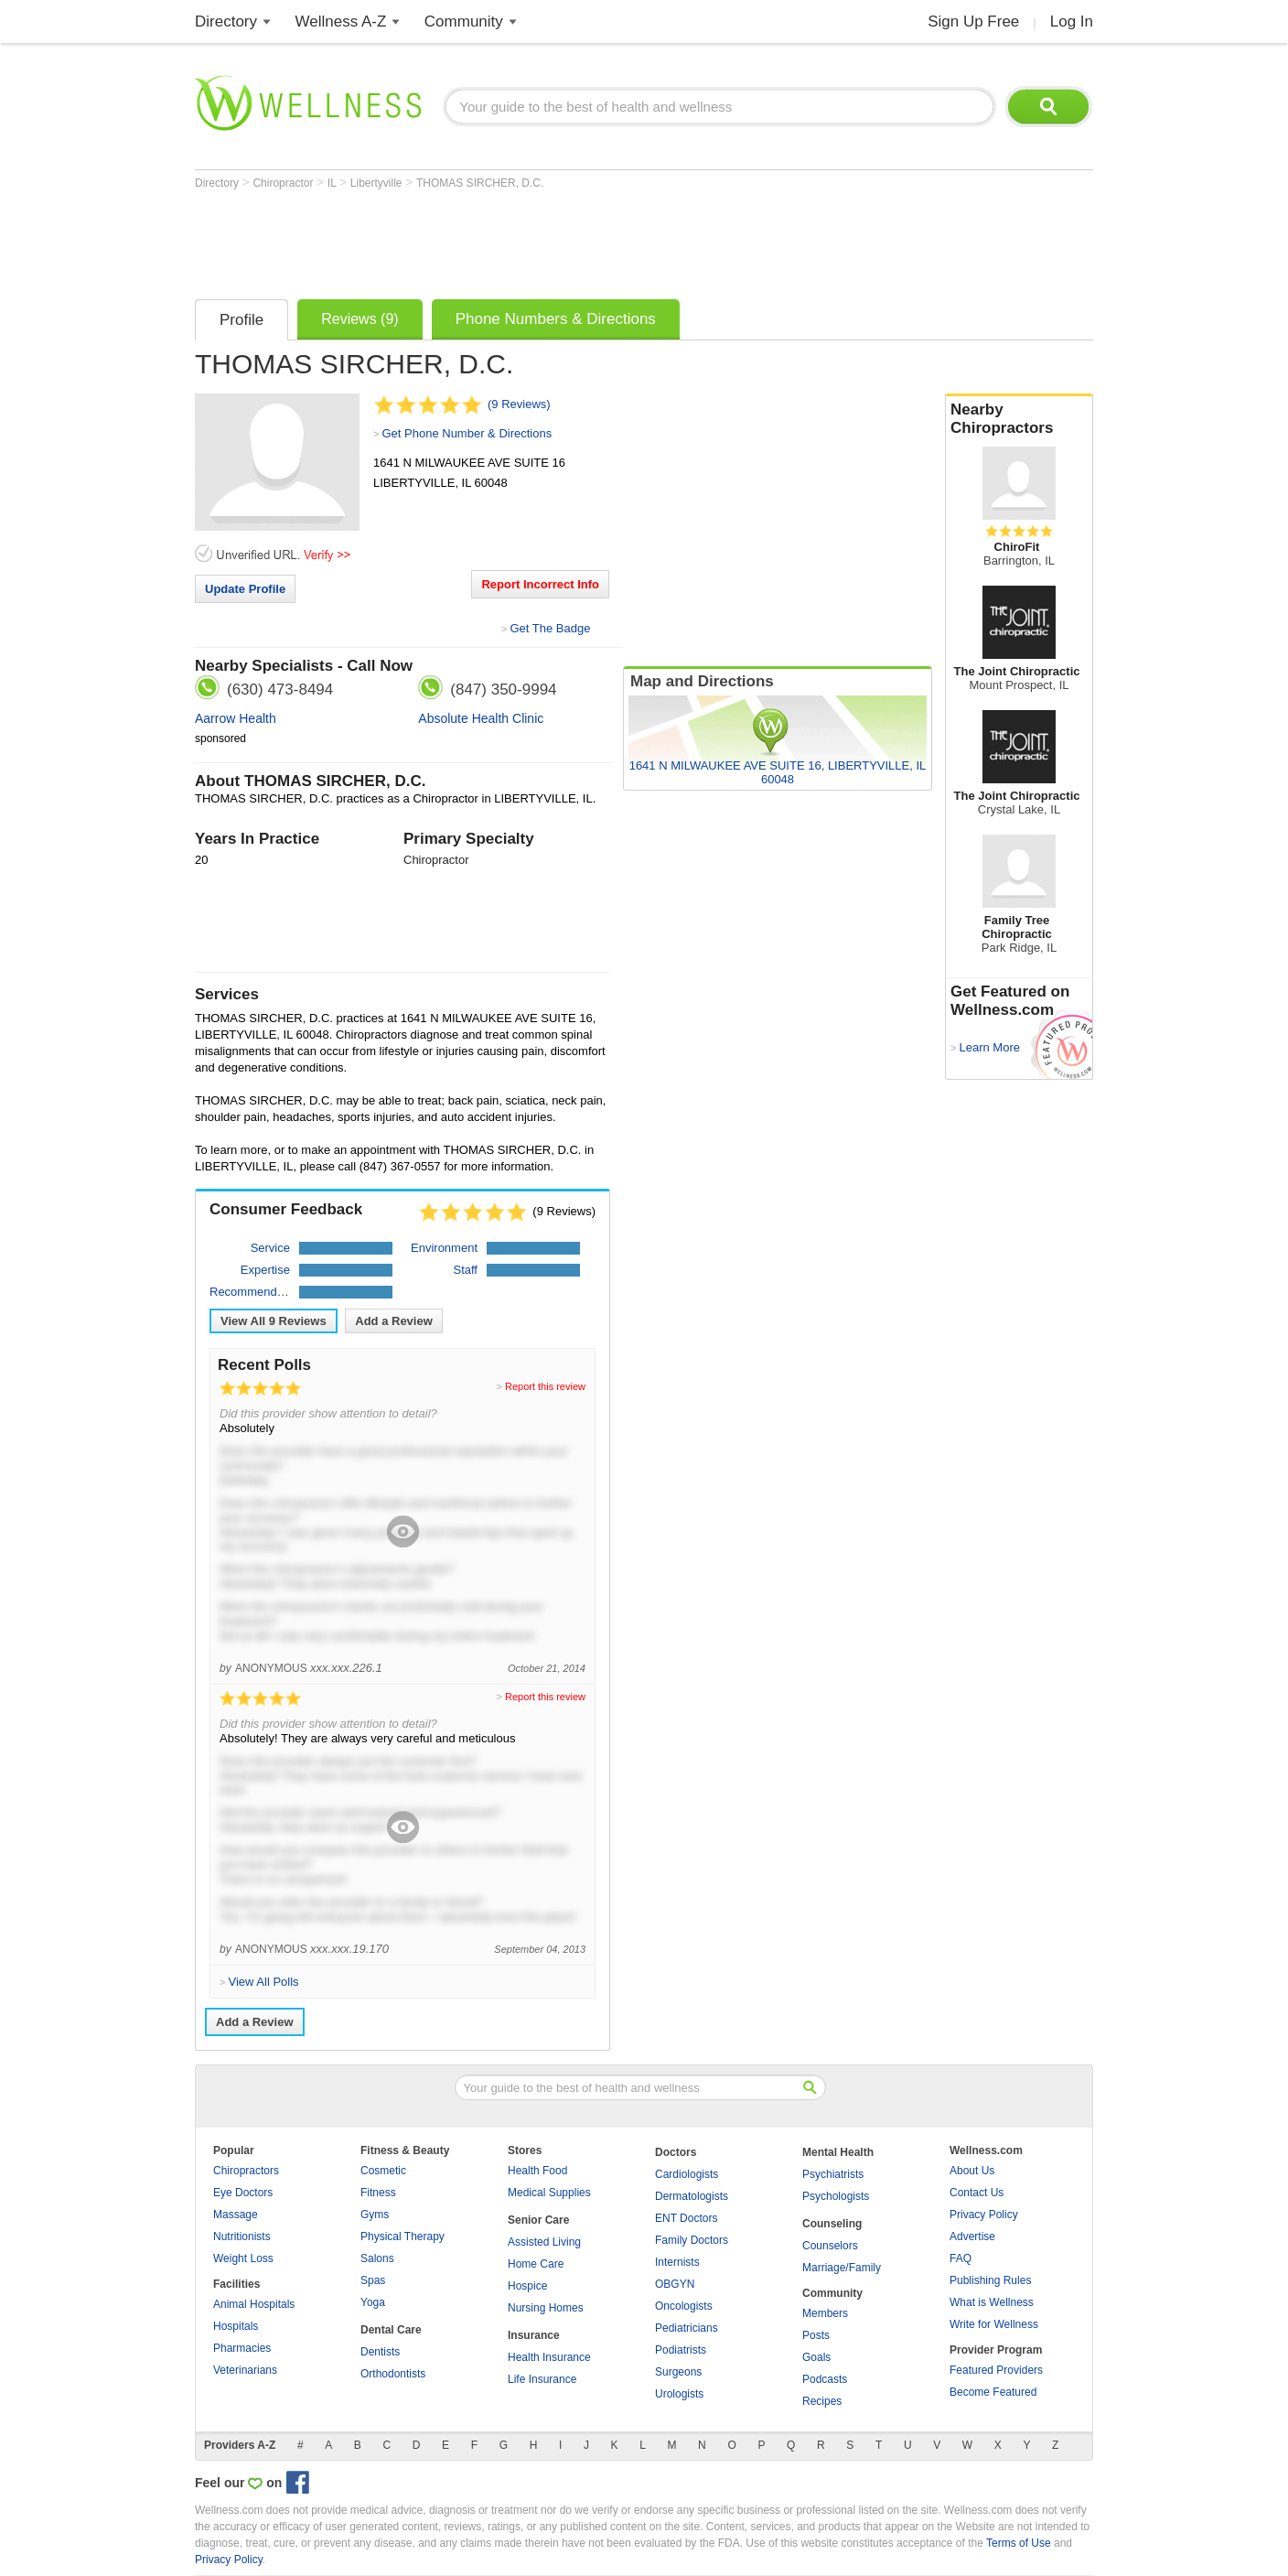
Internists (677, 2262)
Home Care (536, 2264)
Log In (1071, 21)
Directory (226, 21)
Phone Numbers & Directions (556, 319)
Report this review (545, 1386)
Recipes (822, 2401)
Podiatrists (680, 2350)
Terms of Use (1018, 2543)
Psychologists (835, 2196)
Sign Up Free (973, 21)
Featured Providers (996, 2370)
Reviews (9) (359, 319)
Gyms (374, 2214)
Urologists (679, 2393)
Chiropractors (246, 2170)
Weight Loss (243, 2258)
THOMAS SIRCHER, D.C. (479, 183)
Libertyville (377, 183)
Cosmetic (383, 2170)
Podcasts (824, 2379)
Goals (816, 2357)
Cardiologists (686, 2174)
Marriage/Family (841, 2267)
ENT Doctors (686, 2218)
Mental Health (838, 2152)
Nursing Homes (546, 2307)
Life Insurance (542, 2379)
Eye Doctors (243, 2192)
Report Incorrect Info (540, 584)
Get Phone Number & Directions (466, 433)
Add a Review (394, 1321)
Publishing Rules (990, 2280)
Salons (377, 2258)
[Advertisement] (528, 240)
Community (463, 21)
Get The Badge (550, 628)
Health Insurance (549, 2357)
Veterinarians (245, 2370)
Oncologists (684, 2306)
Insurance (534, 2335)
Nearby (1019, 419)
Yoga (372, 2302)
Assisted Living (544, 2242)
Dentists (380, 2351)
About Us (972, 2170)
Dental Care (391, 2329)
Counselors (830, 2245)
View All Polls (263, 1982)
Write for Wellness (994, 2324)
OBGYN (674, 2284)
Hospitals (235, 2326)
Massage (235, 2214)
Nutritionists (242, 2236)
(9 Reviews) (519, 404)
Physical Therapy (402, 2236)
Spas (372, 2280)
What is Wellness (992, 2302)
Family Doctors (691, 2240)
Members (825, 2313)
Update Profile (245, 589)
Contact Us (977, 2192)
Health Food (537, 2170)
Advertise (972, 2236)
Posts (816, 2335)
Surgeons (678, 2372)
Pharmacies (242, 2348)
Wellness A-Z (341, 21)
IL (333, 183)
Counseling (832, 2223)
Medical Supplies (549, 2192)
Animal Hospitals (254, 2304)
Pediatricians (686, 2328)
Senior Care (538, 2220)
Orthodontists (392, 2373)
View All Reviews (273, 1321)
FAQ (960, 2258)
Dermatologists (691, 2196)
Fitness (378, 2192)
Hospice (527, 2286)
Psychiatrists (833, 2174)
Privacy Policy (984, 2214)
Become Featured (993, 2392)
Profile (241, 320)
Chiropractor (284, 183)
